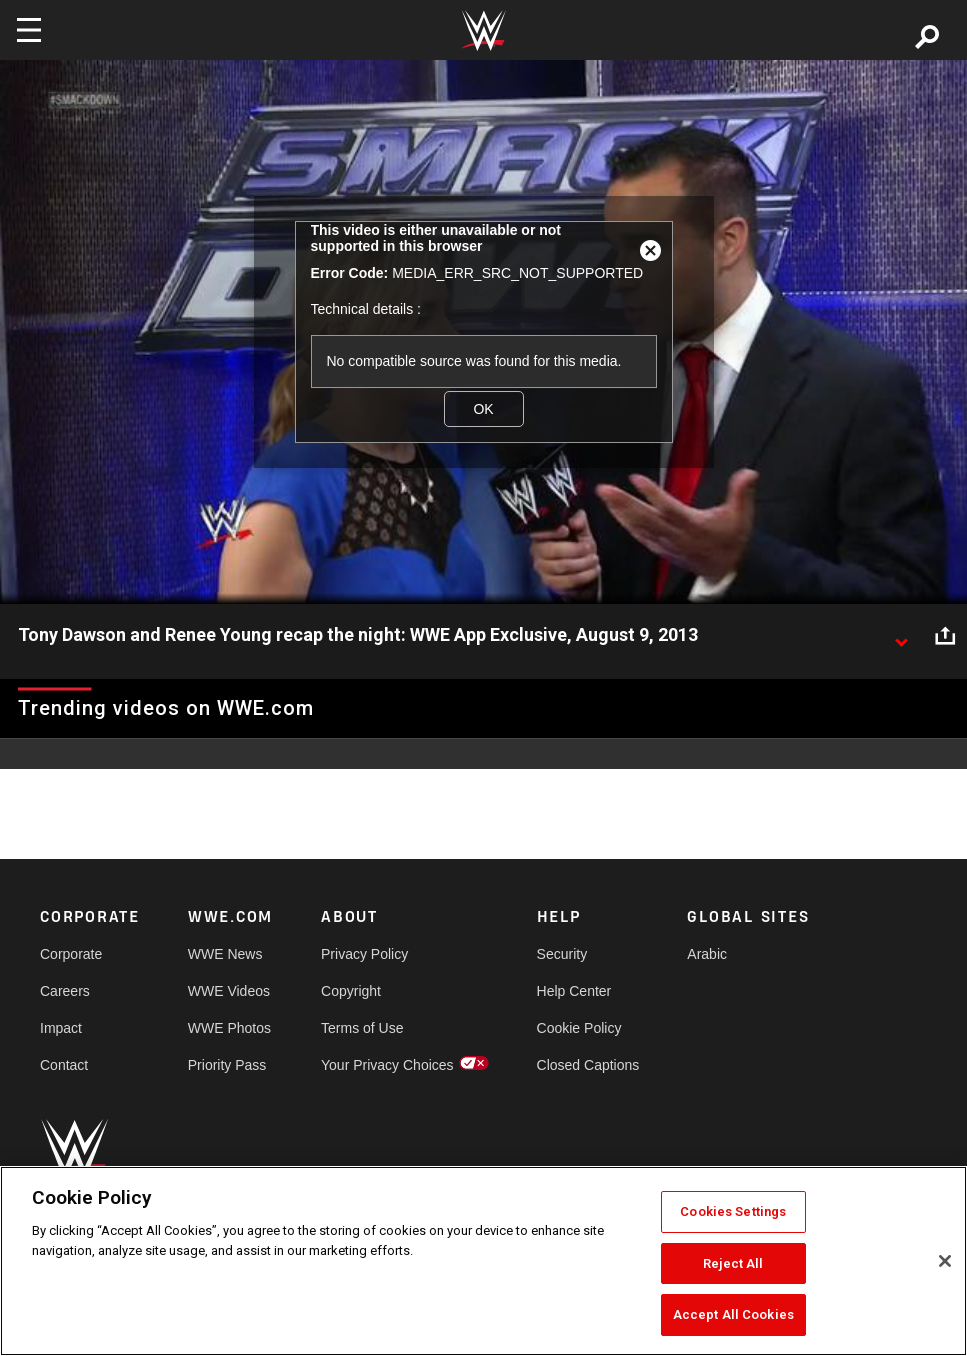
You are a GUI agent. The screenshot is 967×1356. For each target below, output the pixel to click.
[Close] (945, 1261)
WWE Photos (229, 1028)
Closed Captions (588, 1065)
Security (562, 954)
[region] (483, 1261)
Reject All (733, 1263)
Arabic (707, 954)
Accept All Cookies (733, 1314)
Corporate (71, 954)
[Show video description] (901, 636)
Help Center (574, 991)
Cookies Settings (733, 1211)
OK (483, 409)
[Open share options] (945, 636)
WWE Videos (229, 991)
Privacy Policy (364, 954)
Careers (65, 991)
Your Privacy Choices (387, 1065)
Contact (64, 1065)
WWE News (225, 954)
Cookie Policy (579, 1028)
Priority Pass (227, 1065)
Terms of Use (362, 1028)
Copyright (351, 991)
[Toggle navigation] (29, 30)
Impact (61, 1028)
